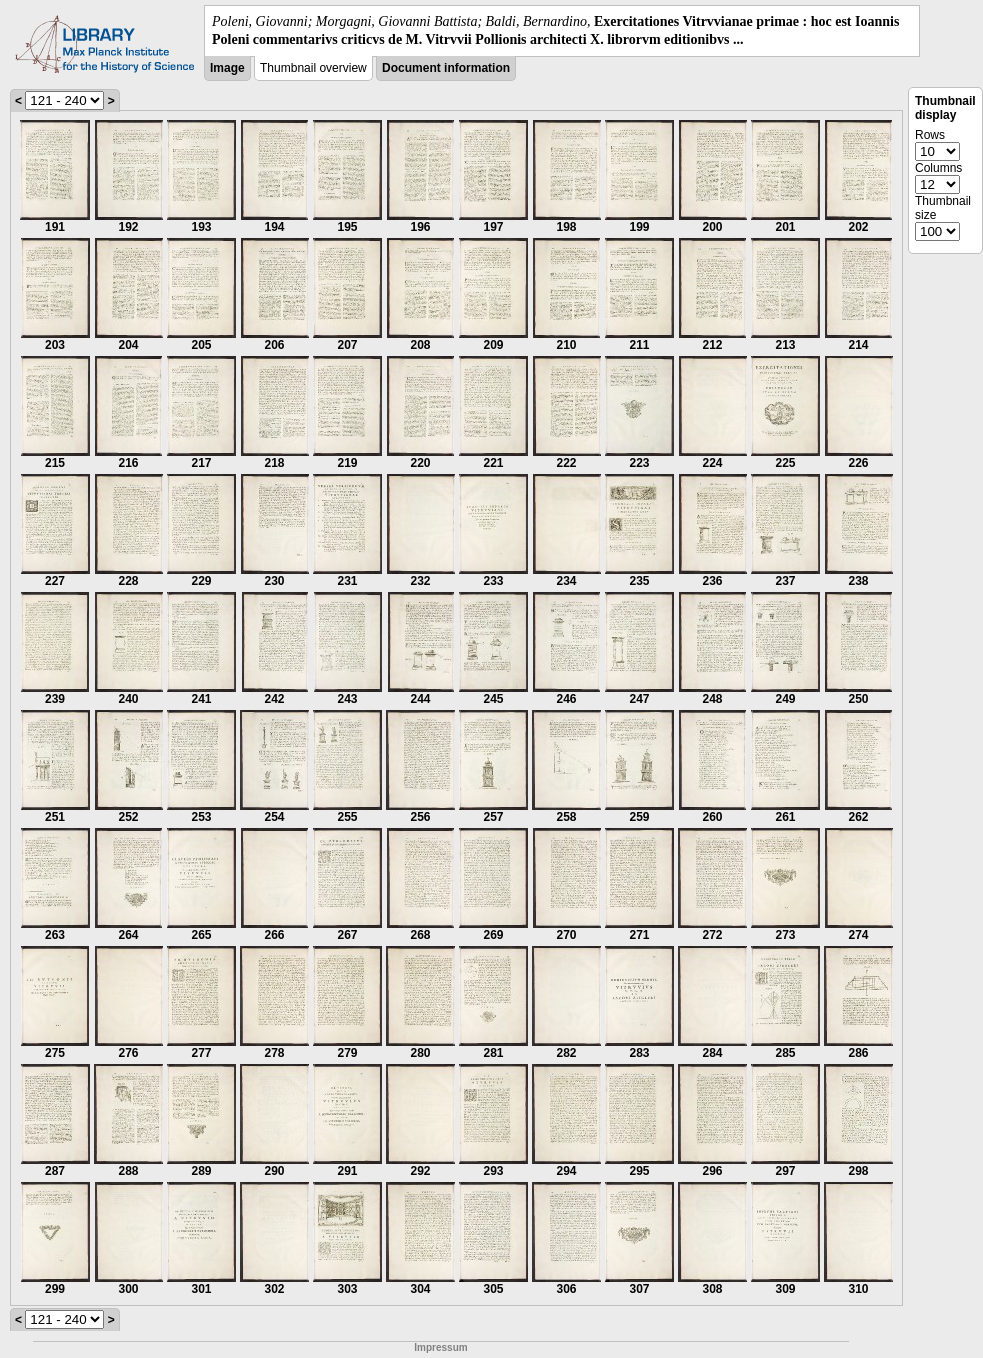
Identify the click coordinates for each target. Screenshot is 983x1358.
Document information (446, 68)
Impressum (440, 1347)
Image (227, 68)
